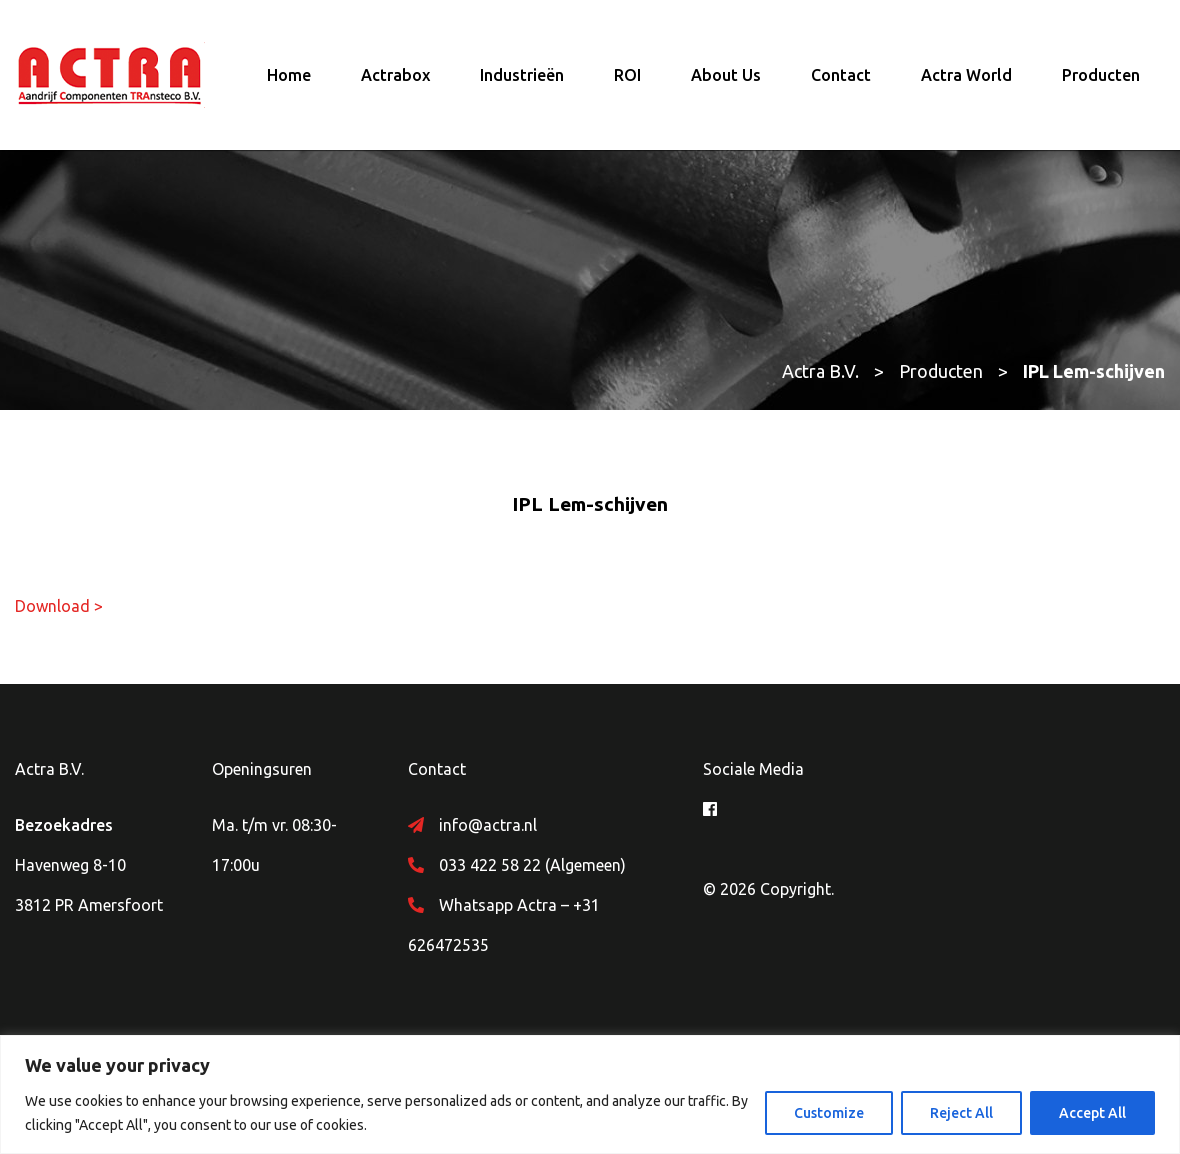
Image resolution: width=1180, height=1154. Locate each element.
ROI (627, 75)
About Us (726, 75)
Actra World (966, 75)
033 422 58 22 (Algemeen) (532, 865)
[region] (590, 1094)
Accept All (1092, 1113)
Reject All (961, 1113)
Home (289, 75)
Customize (829, 1113)
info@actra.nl (488, 825)
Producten (1101, 75)
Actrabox (395, 75)
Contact (841, 75)
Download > (59, 606)
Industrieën (522, 75)
